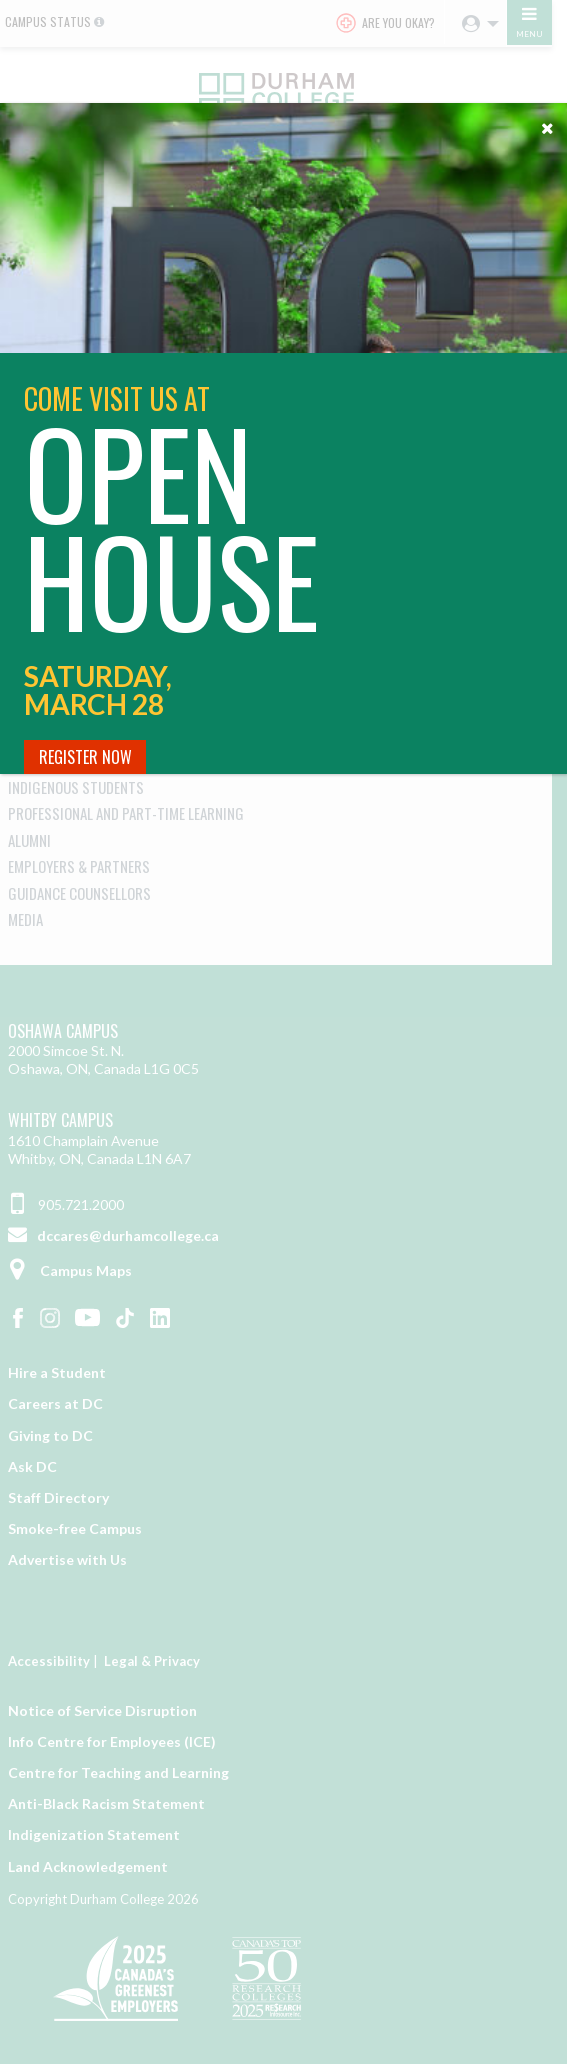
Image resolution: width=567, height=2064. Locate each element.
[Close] (547, 123)
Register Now (85, 757)
